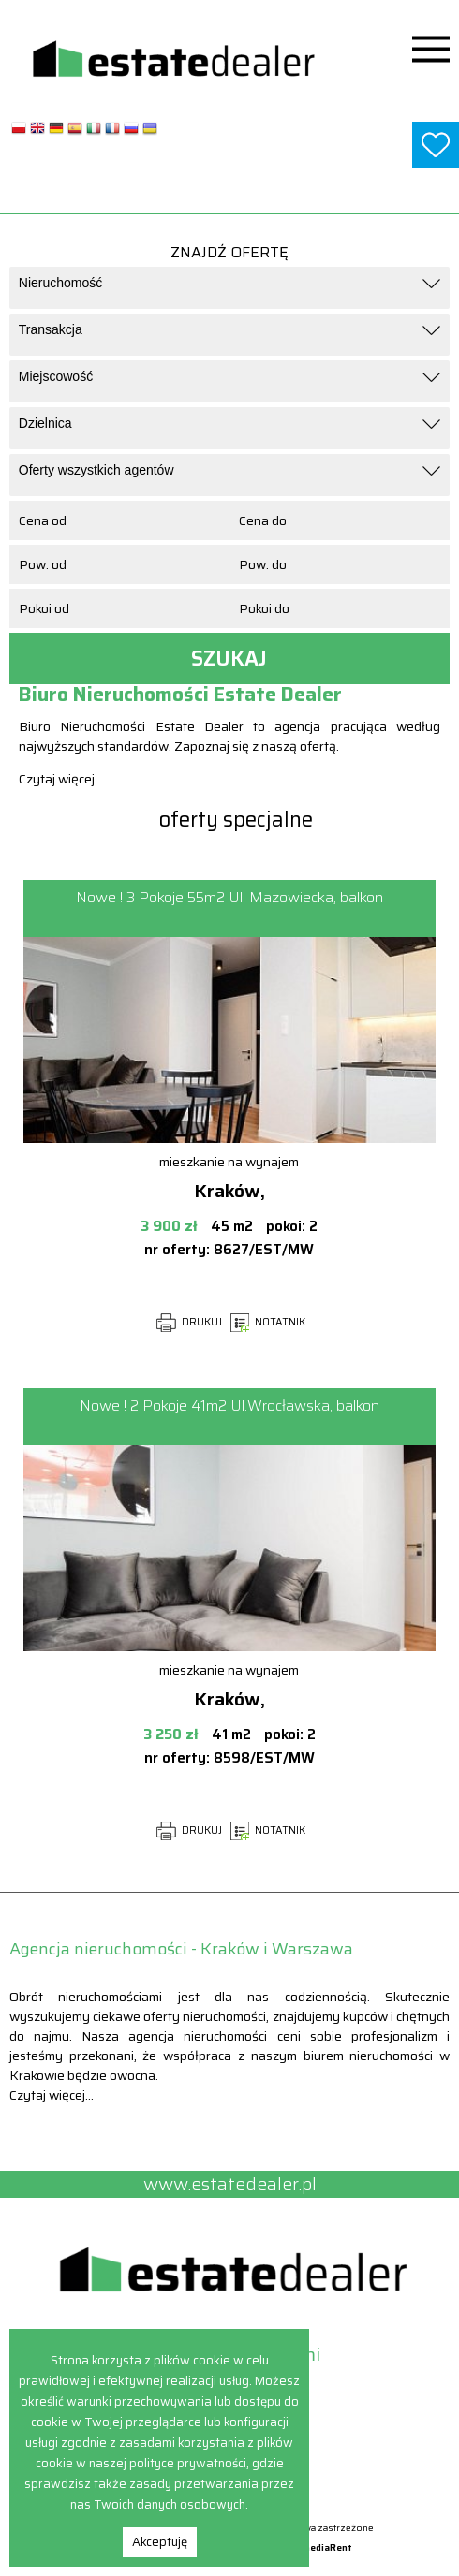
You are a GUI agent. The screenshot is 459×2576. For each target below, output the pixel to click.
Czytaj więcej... (61, 779)
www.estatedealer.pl (229, 190)
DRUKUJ (189, 1322)
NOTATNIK (267, 1322)
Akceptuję (159, 2542)
